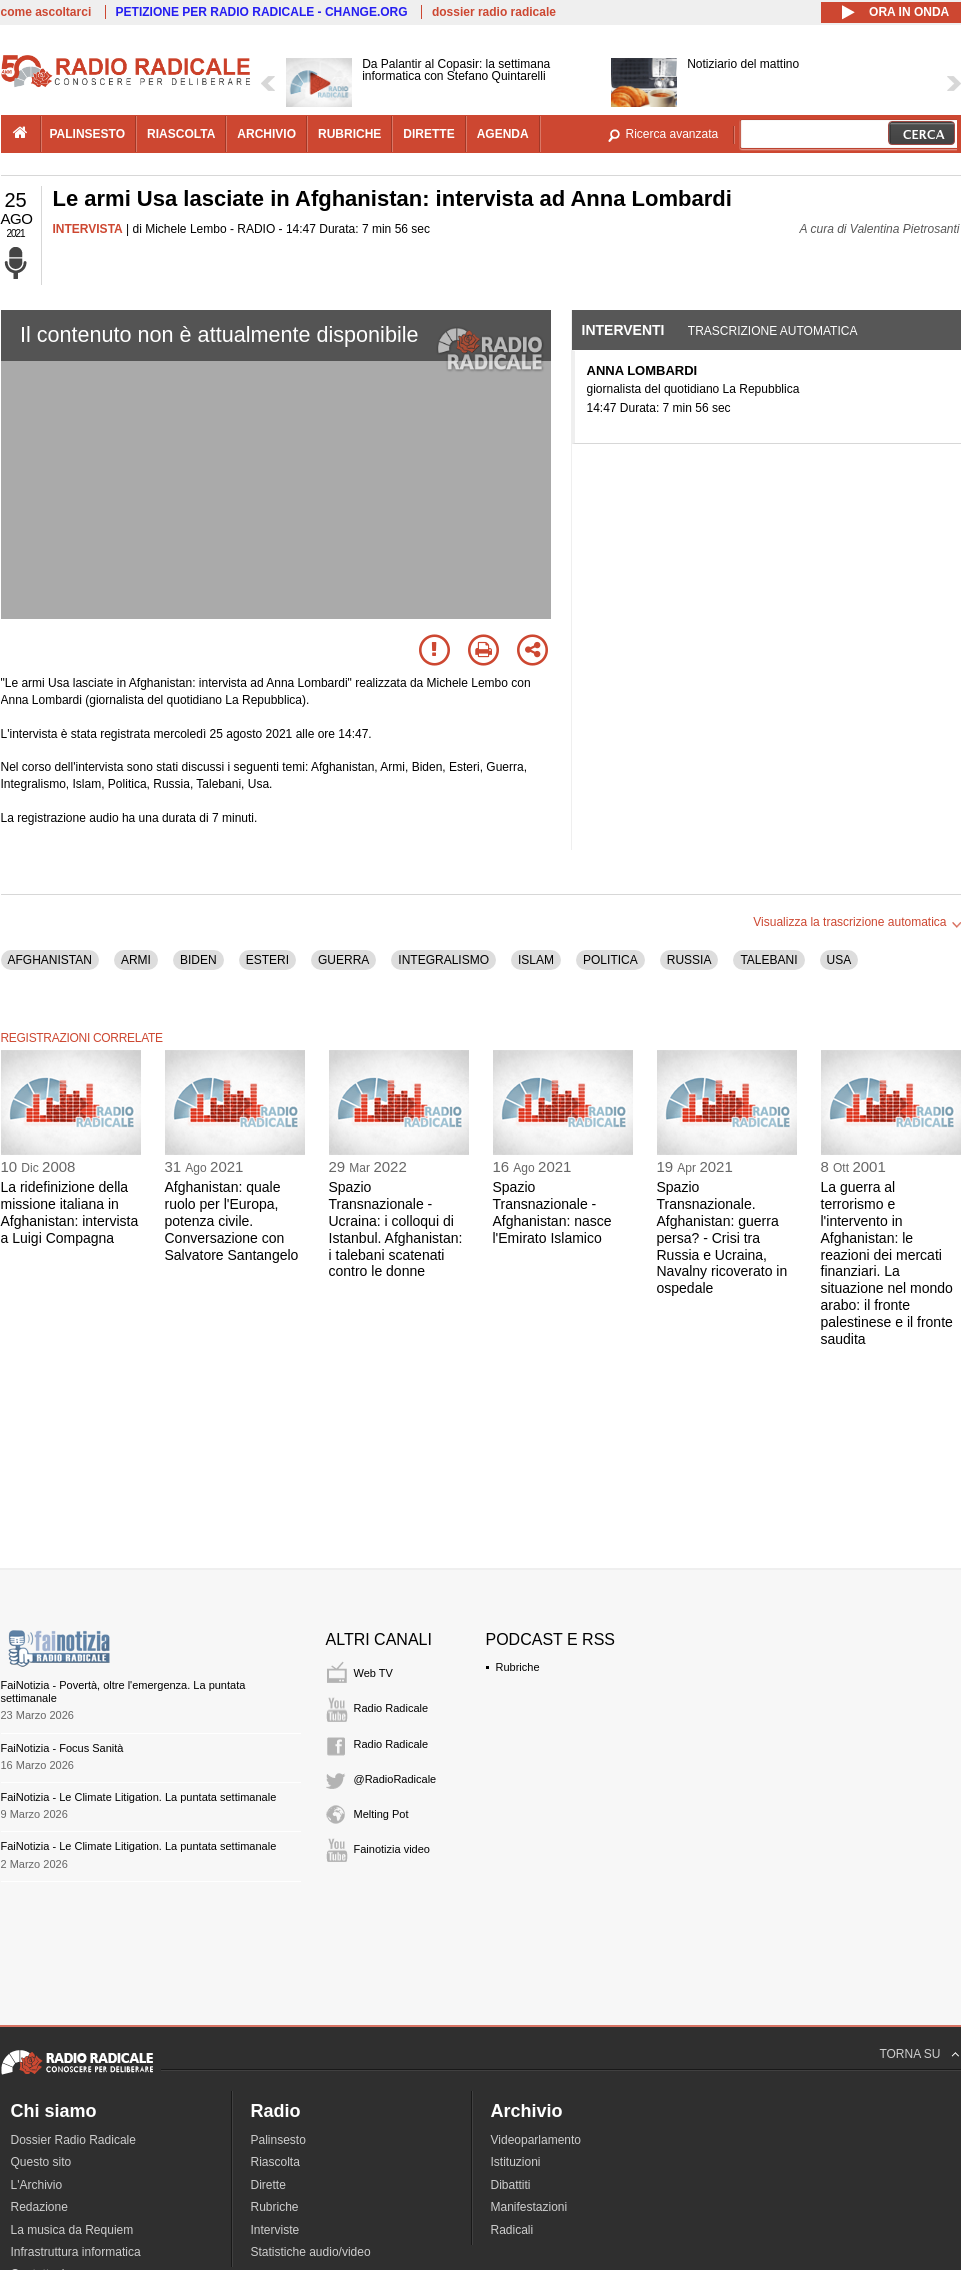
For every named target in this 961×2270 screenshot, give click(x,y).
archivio (266, 134)
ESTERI (267, 960)
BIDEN (198, 960)
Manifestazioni (529, 2207)
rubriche (349, 134)
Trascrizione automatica (773, 331)
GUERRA (343, 960)
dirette (428, 134)
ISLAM (536, 960)
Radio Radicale (391, 1708)
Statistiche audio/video (311, 2252)
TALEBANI (768, 960)
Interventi (623, 330)
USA (839, 960)
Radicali (512, 2230)
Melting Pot (381, 1814)
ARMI (136, 960)
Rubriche (518, 1667)
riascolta (181, 134)
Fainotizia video (392, 1849)
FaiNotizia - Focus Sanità (62, 1748)
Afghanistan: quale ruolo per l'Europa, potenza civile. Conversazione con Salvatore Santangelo (232, 1220)
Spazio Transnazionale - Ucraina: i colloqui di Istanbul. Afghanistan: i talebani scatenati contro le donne (396, 1229)
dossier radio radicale (494, 12)
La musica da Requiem (72, 2230)
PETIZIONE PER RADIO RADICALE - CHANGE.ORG (262, 12)
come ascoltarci (46, 12)
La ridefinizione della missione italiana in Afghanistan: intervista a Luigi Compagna (70, 1212)
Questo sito (41, 2162)
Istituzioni (516, 2162)
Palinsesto (278, 2140)
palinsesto (88, 134)
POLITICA (610, 960)
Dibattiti (511, 2185)
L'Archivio (37, 2185)
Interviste (275, 2230)
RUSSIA (689, 960)
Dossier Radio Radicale (73, 2140)
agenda (503, 134)
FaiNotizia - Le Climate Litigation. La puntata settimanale (139, 1797)
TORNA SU (909, 2054)
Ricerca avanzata (672, 134)
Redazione (39, 2207)
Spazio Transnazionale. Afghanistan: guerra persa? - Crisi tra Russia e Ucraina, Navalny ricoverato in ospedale (722, 1237)
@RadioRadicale (395, 1779)
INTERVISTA (88, 229)
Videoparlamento (536, 2140)
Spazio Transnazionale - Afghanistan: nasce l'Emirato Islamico (552, 1212)
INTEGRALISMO (443, 960)
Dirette (268, 2185)
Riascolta (275, 2162)
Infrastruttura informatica (76, 2252)
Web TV (373, 1673)
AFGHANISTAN (50, 960)
